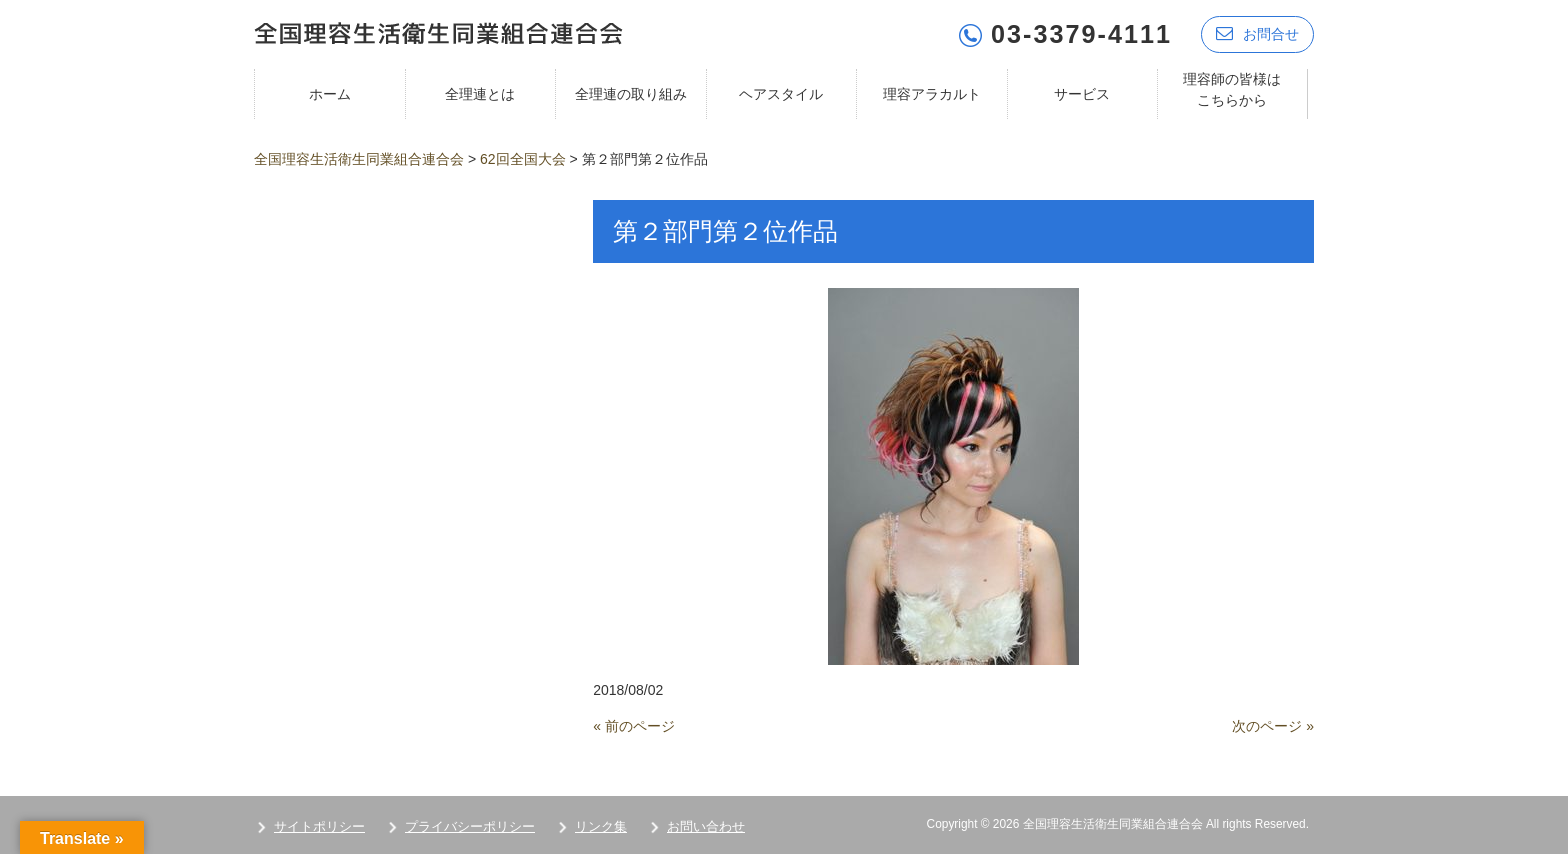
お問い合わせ (706, 825)
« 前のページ (634, 725)
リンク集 (601, 825)
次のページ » (1273, 725)
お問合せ (1257, 32)
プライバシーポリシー (470, 825)
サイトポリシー (319, 825)
